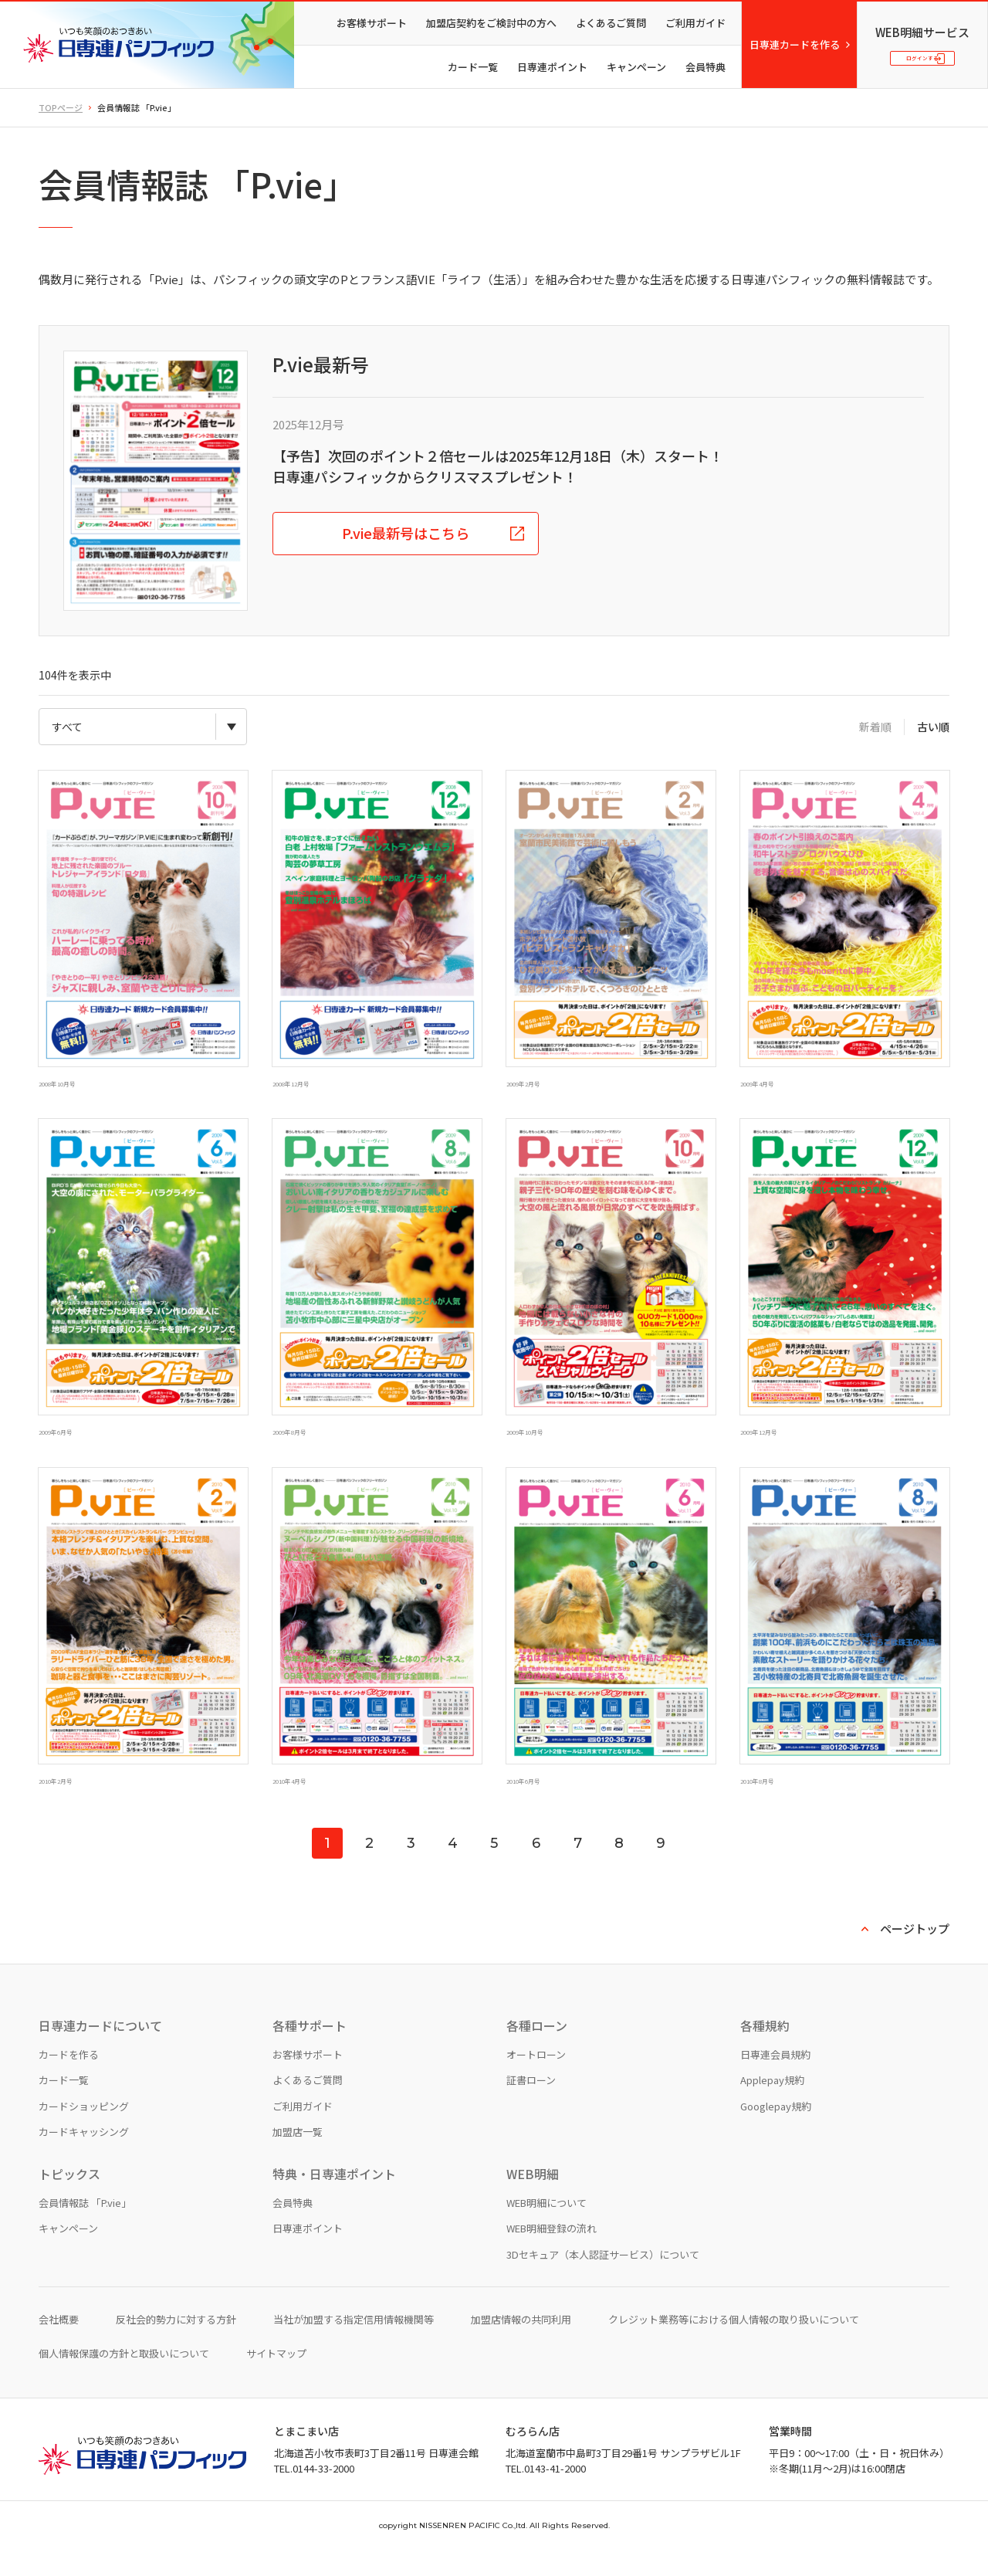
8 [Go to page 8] (619, 1868)
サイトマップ (276, 2378)
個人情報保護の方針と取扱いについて (124, 2378)
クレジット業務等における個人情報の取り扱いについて (733, 2345)
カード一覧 (473, 66)
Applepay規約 (772, 2106)
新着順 (875, 726)
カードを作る (69, 2080)
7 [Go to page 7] (578, 1868)
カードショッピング (84, 2131)
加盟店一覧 (297, 2158)
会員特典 (705, 66)
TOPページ (61, 107)
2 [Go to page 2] (369, 1868)
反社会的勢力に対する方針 (176, 2345)
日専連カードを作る (794, 44)
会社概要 (59, 2345)
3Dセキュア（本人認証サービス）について (602, 2280)
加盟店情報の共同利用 (521, 2345)
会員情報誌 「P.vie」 (85, 2228)
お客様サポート (372, 22)
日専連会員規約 (775, 2080)
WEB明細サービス (922, 24)
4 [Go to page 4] (453, 1868)
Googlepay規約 (775, 2131)
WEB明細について (546, 2228)
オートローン (536, 2080)
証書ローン (531, 2106)
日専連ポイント (552, 66)
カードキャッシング (84, 2158)
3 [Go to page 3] (411, 1868)
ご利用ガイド (695, 22)
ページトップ (914, 1955)
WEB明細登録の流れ (551, 2254)
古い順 (933, 726)
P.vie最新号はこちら (405, 533)
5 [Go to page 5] (494, 1868)
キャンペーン (636, 66)
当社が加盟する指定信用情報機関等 (353, 2345)
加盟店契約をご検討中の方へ (491, 22)
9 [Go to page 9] (660, 1868)
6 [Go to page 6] (536, 1868)
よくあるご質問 (611, 22)
